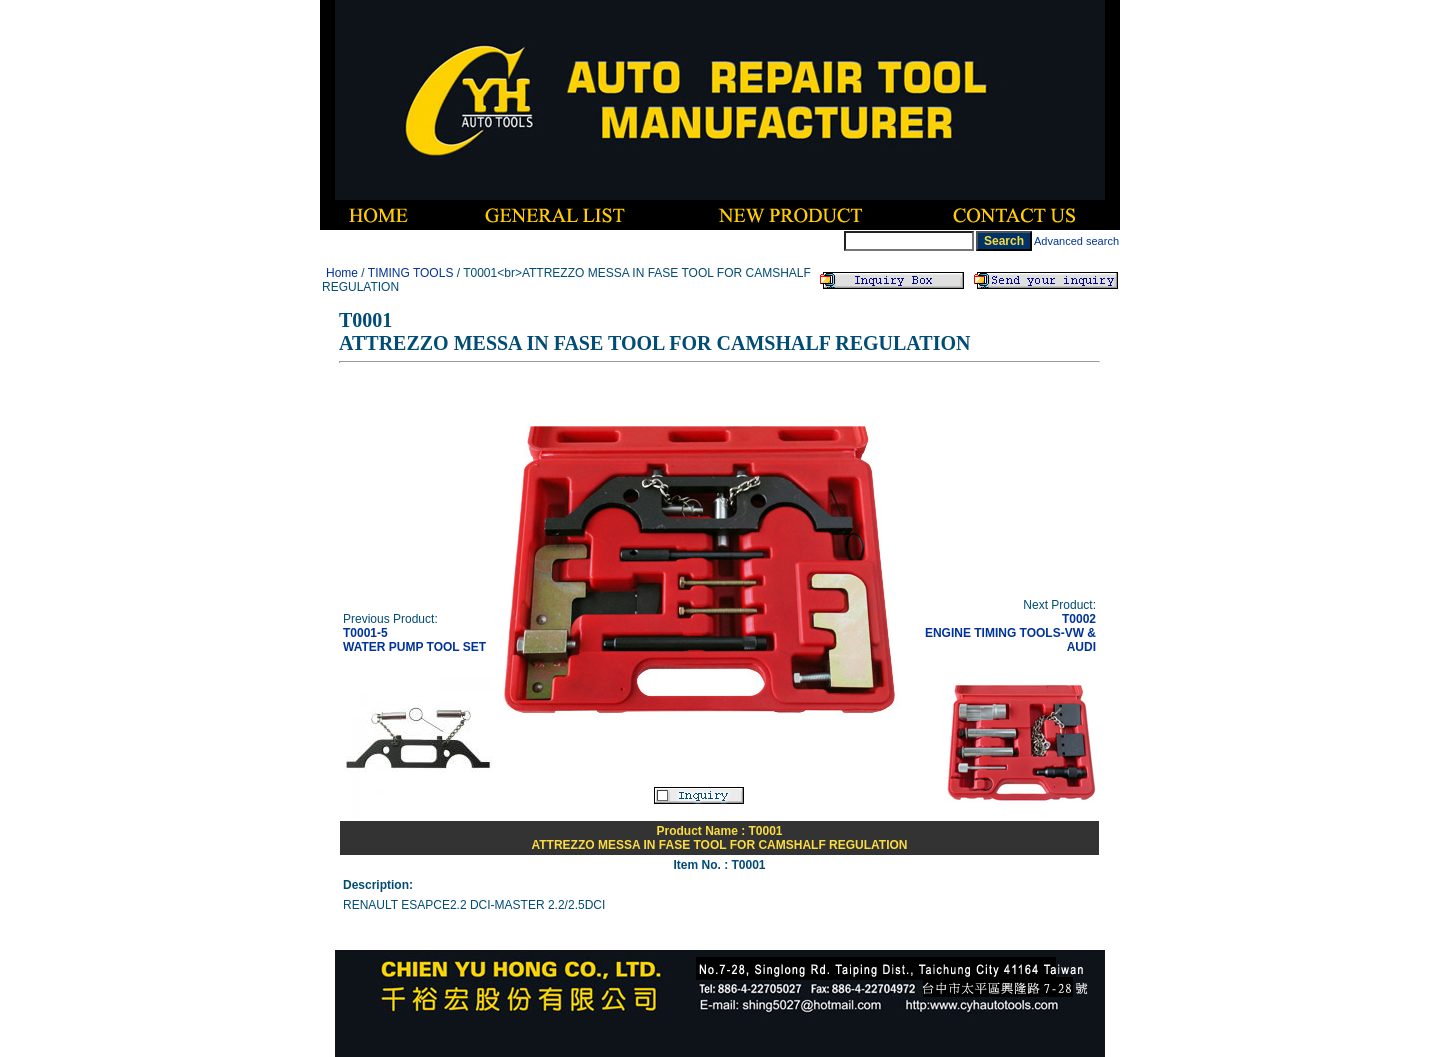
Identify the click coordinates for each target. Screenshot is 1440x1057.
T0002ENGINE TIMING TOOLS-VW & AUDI (1010, 633)
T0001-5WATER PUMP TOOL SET (414, 640)
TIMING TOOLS (411, 273)
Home (342, 273)
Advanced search (1076, 241)
